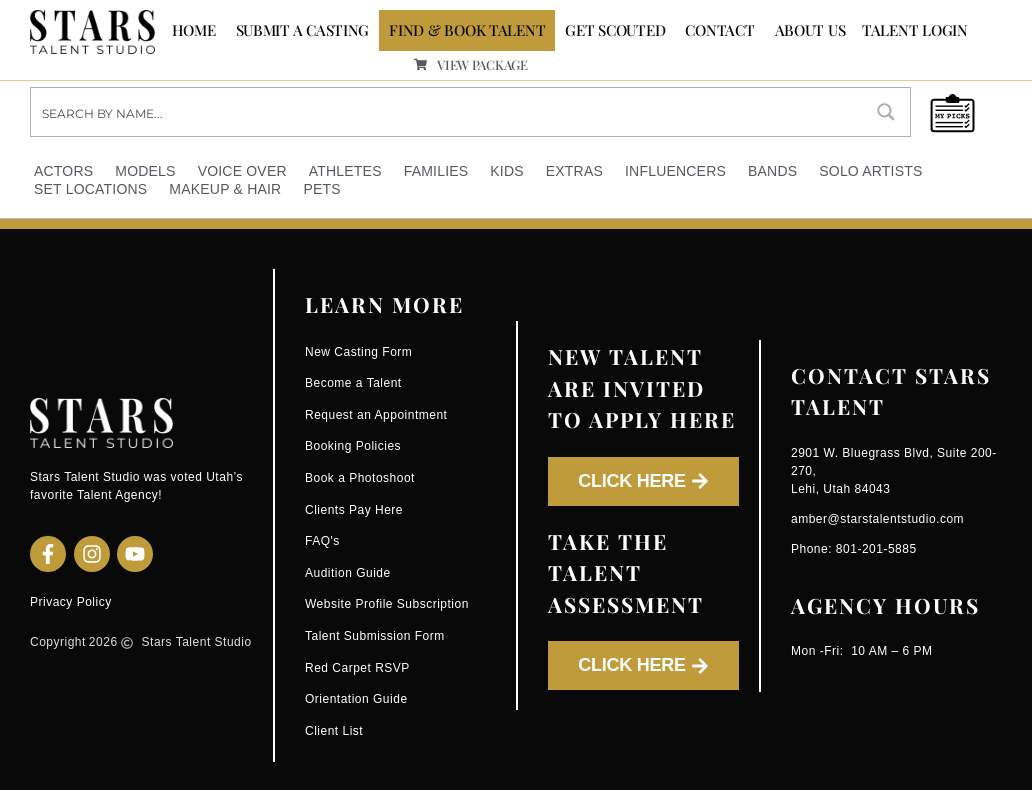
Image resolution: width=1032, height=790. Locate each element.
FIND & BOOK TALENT (467, 30)
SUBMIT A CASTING (303, 30)
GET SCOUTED (615, 30)
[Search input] (447, 111)
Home (194, 30)
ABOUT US (810, 30)
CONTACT (719, 30)
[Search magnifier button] (886, 111)
